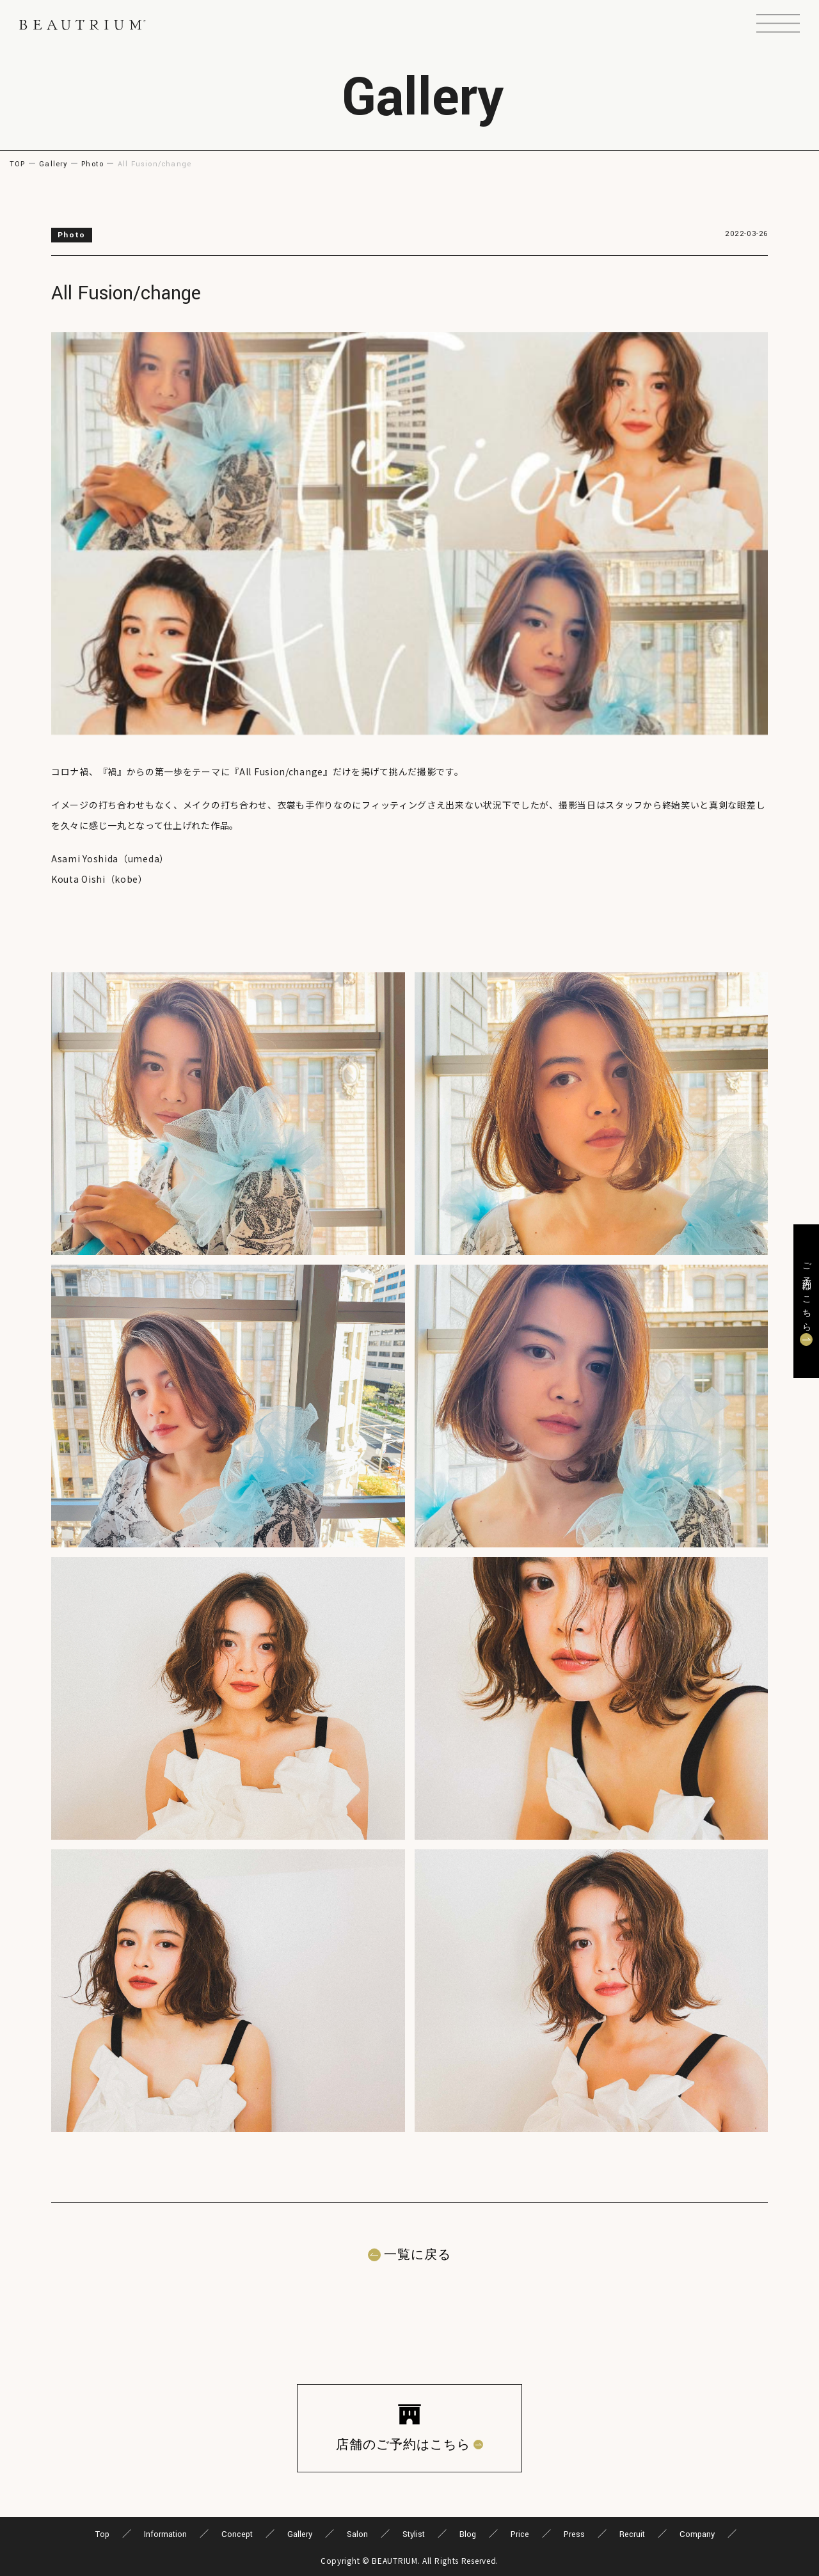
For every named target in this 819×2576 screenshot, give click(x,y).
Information (165, 2534)
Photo (92, 164)
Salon (357, 2534)
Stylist (413, 2534)
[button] (778, 25)
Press (574, 2534)
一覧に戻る (417, 2255)
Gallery (53, 164)
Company (697, 2534)
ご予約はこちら (806, 1293)
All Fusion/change (126, 293)
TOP (18, 164)
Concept (237, 2534)
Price (520, 2534)
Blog (467, 2534)
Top (102, 2534)
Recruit (632, 2534)
